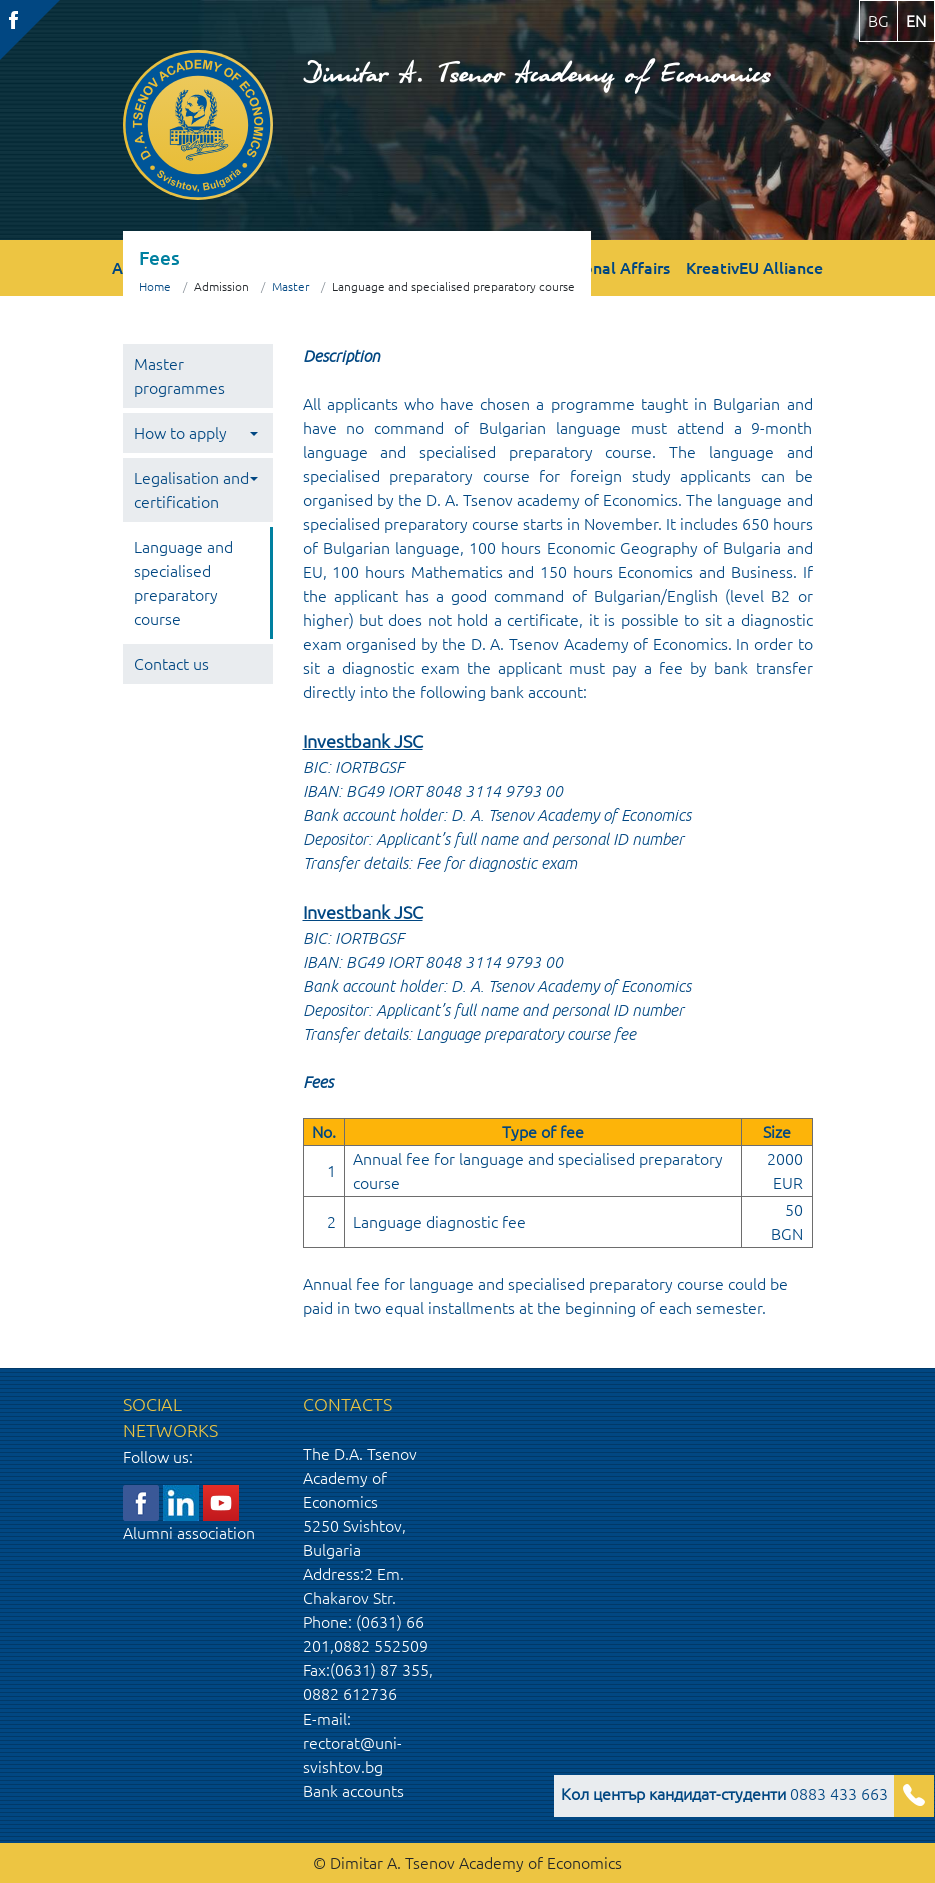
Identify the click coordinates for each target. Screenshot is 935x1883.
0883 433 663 (724, 1794)
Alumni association (189, 1533)
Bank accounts (353, 1791)
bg (878, 21)
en (916, 21)
